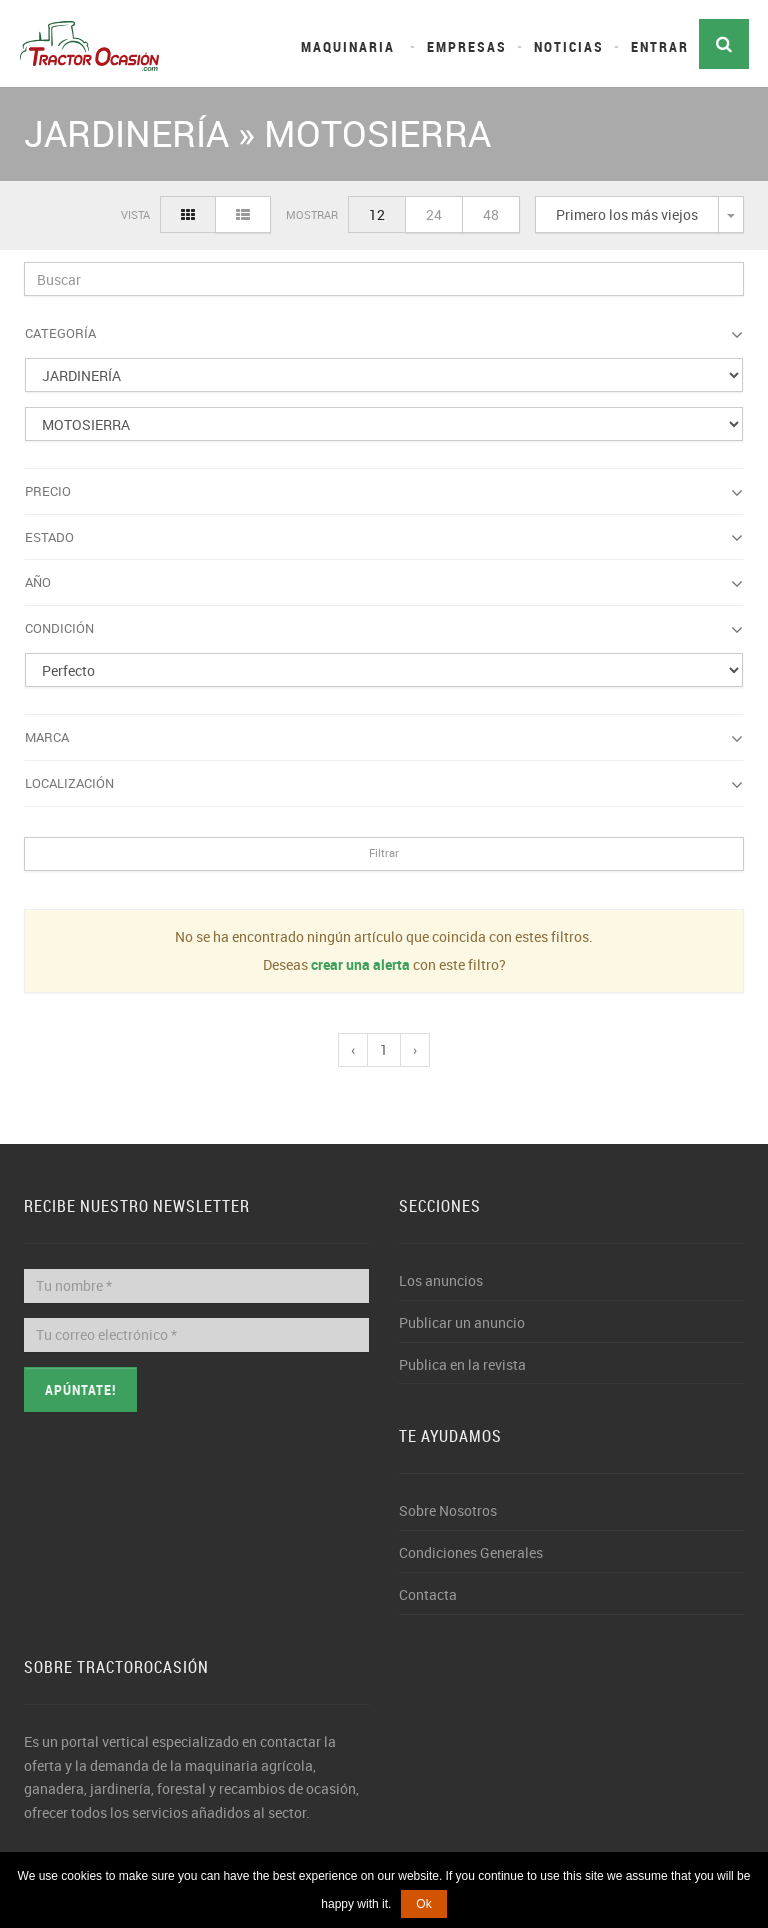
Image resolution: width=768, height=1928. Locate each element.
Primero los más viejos (627, 214)
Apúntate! (80, 1389)
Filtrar (384, 852)
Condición (384, 629)
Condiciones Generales (471, 1552)
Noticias (569, 46)
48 (491, 214)
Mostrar (312, 214)
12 (377, 214)
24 (434, 214)
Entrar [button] (660, 46)
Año (384, 583)
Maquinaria (348, 46)
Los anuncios (441, 1280)
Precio (384, 492)
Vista (135, 214)
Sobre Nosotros (448, 1510)
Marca (384, 738)
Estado (384, 538)
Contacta (428, 1594)
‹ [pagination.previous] (353, 1049)
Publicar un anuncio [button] (462, 1322)
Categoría (384, 334)
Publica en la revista (462, 1364)
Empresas (467, 46)
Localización (384, 784)
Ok (423, 1904)
